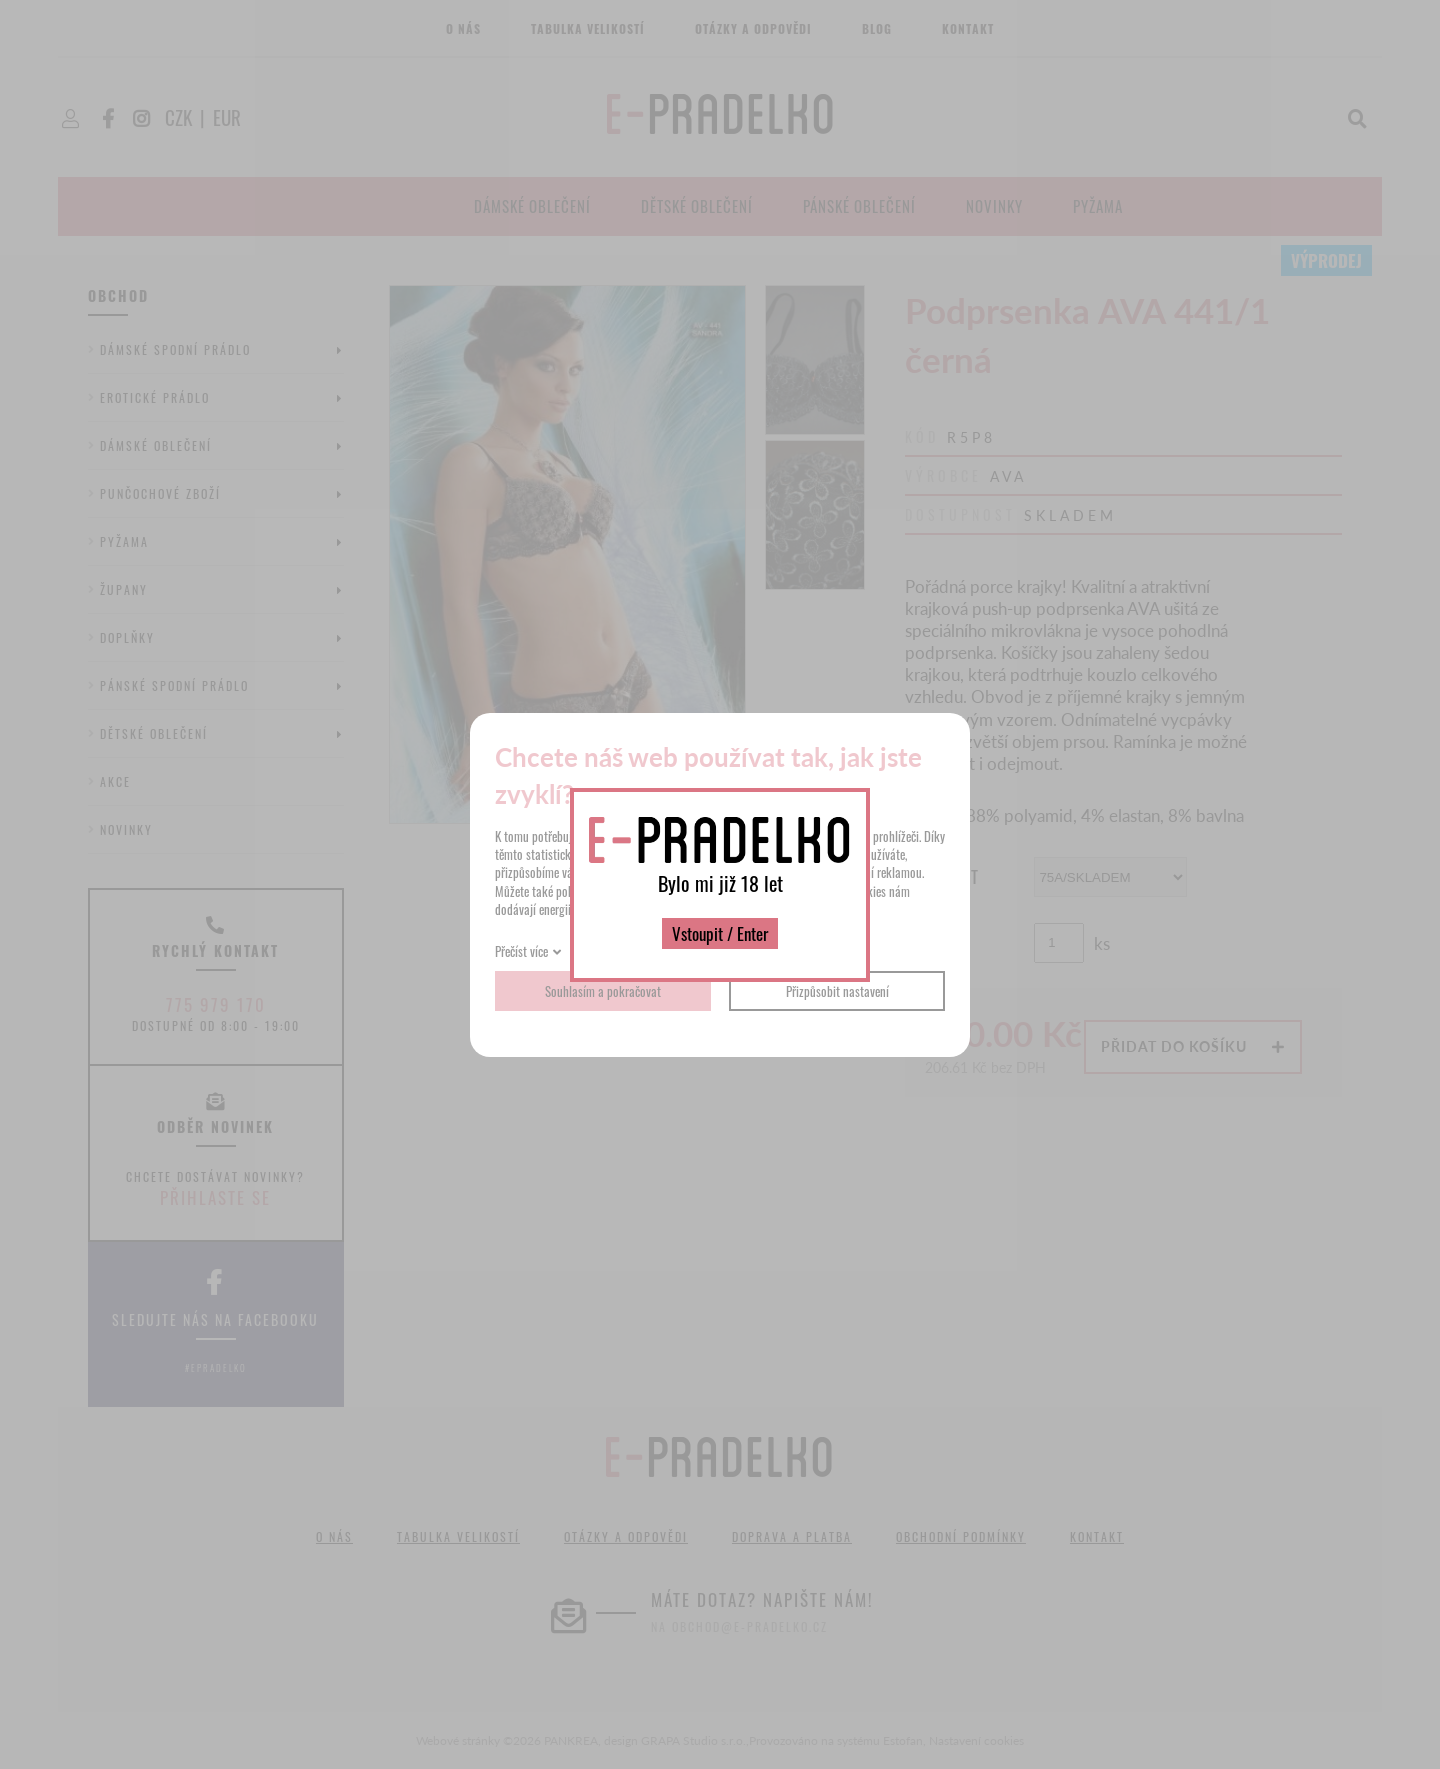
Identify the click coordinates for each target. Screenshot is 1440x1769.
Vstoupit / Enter (720, 933)
